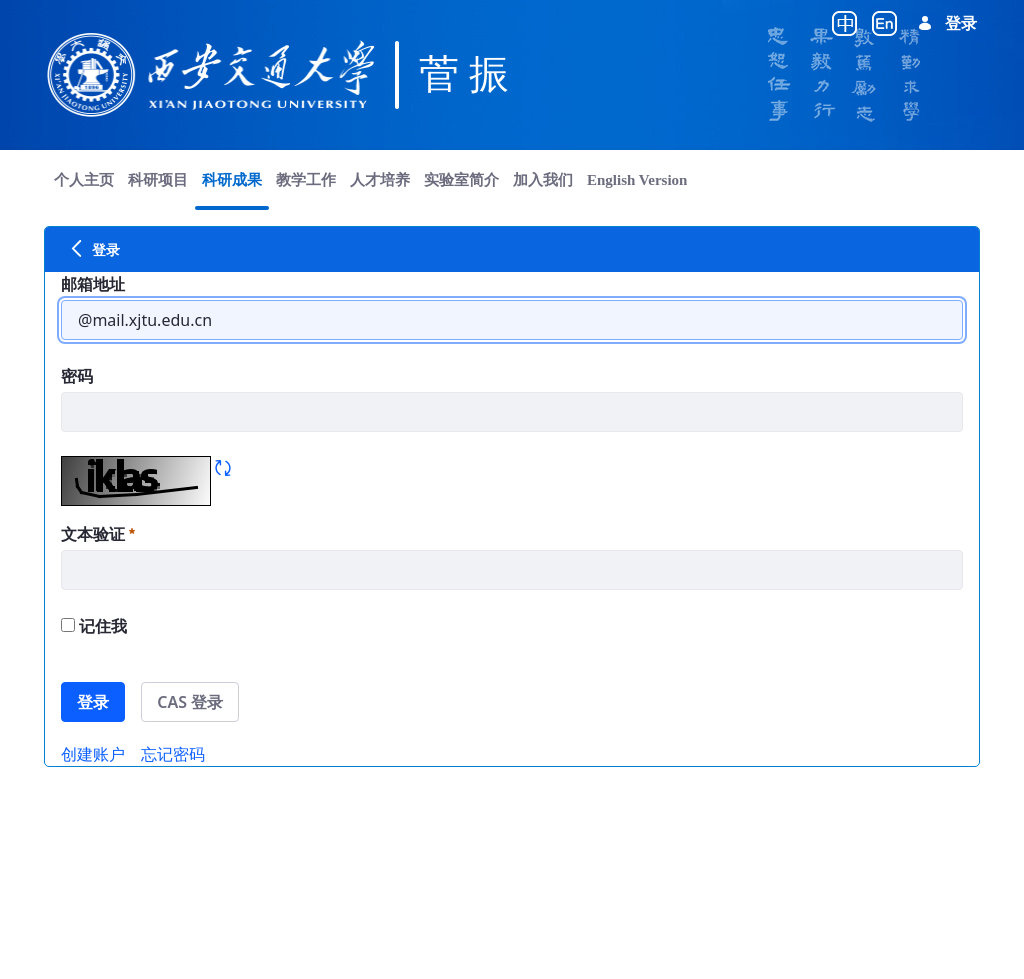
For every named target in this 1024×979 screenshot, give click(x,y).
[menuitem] (84, 180)
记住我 (94, 626)
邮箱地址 (93, 284)
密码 (77, 376)
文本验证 (98, 534)
